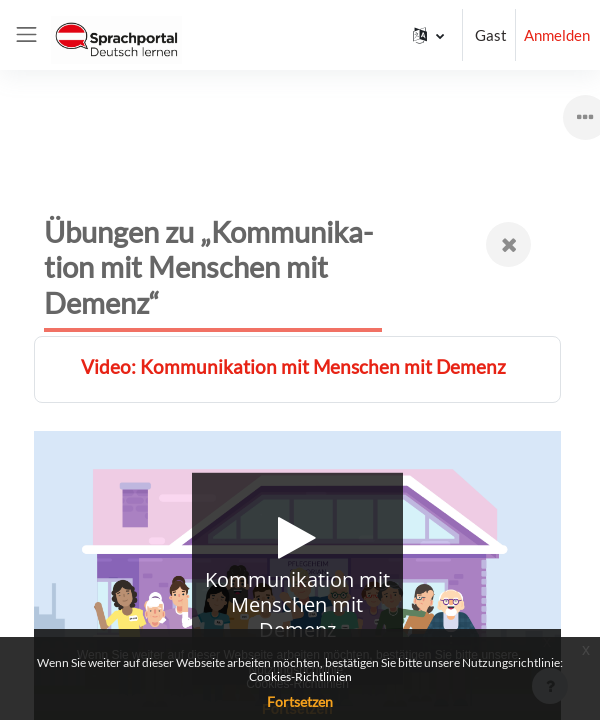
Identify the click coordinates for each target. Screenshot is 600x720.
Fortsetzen (300, 701)
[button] (428, 35)
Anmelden (557, 35)
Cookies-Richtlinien (300, 676)
